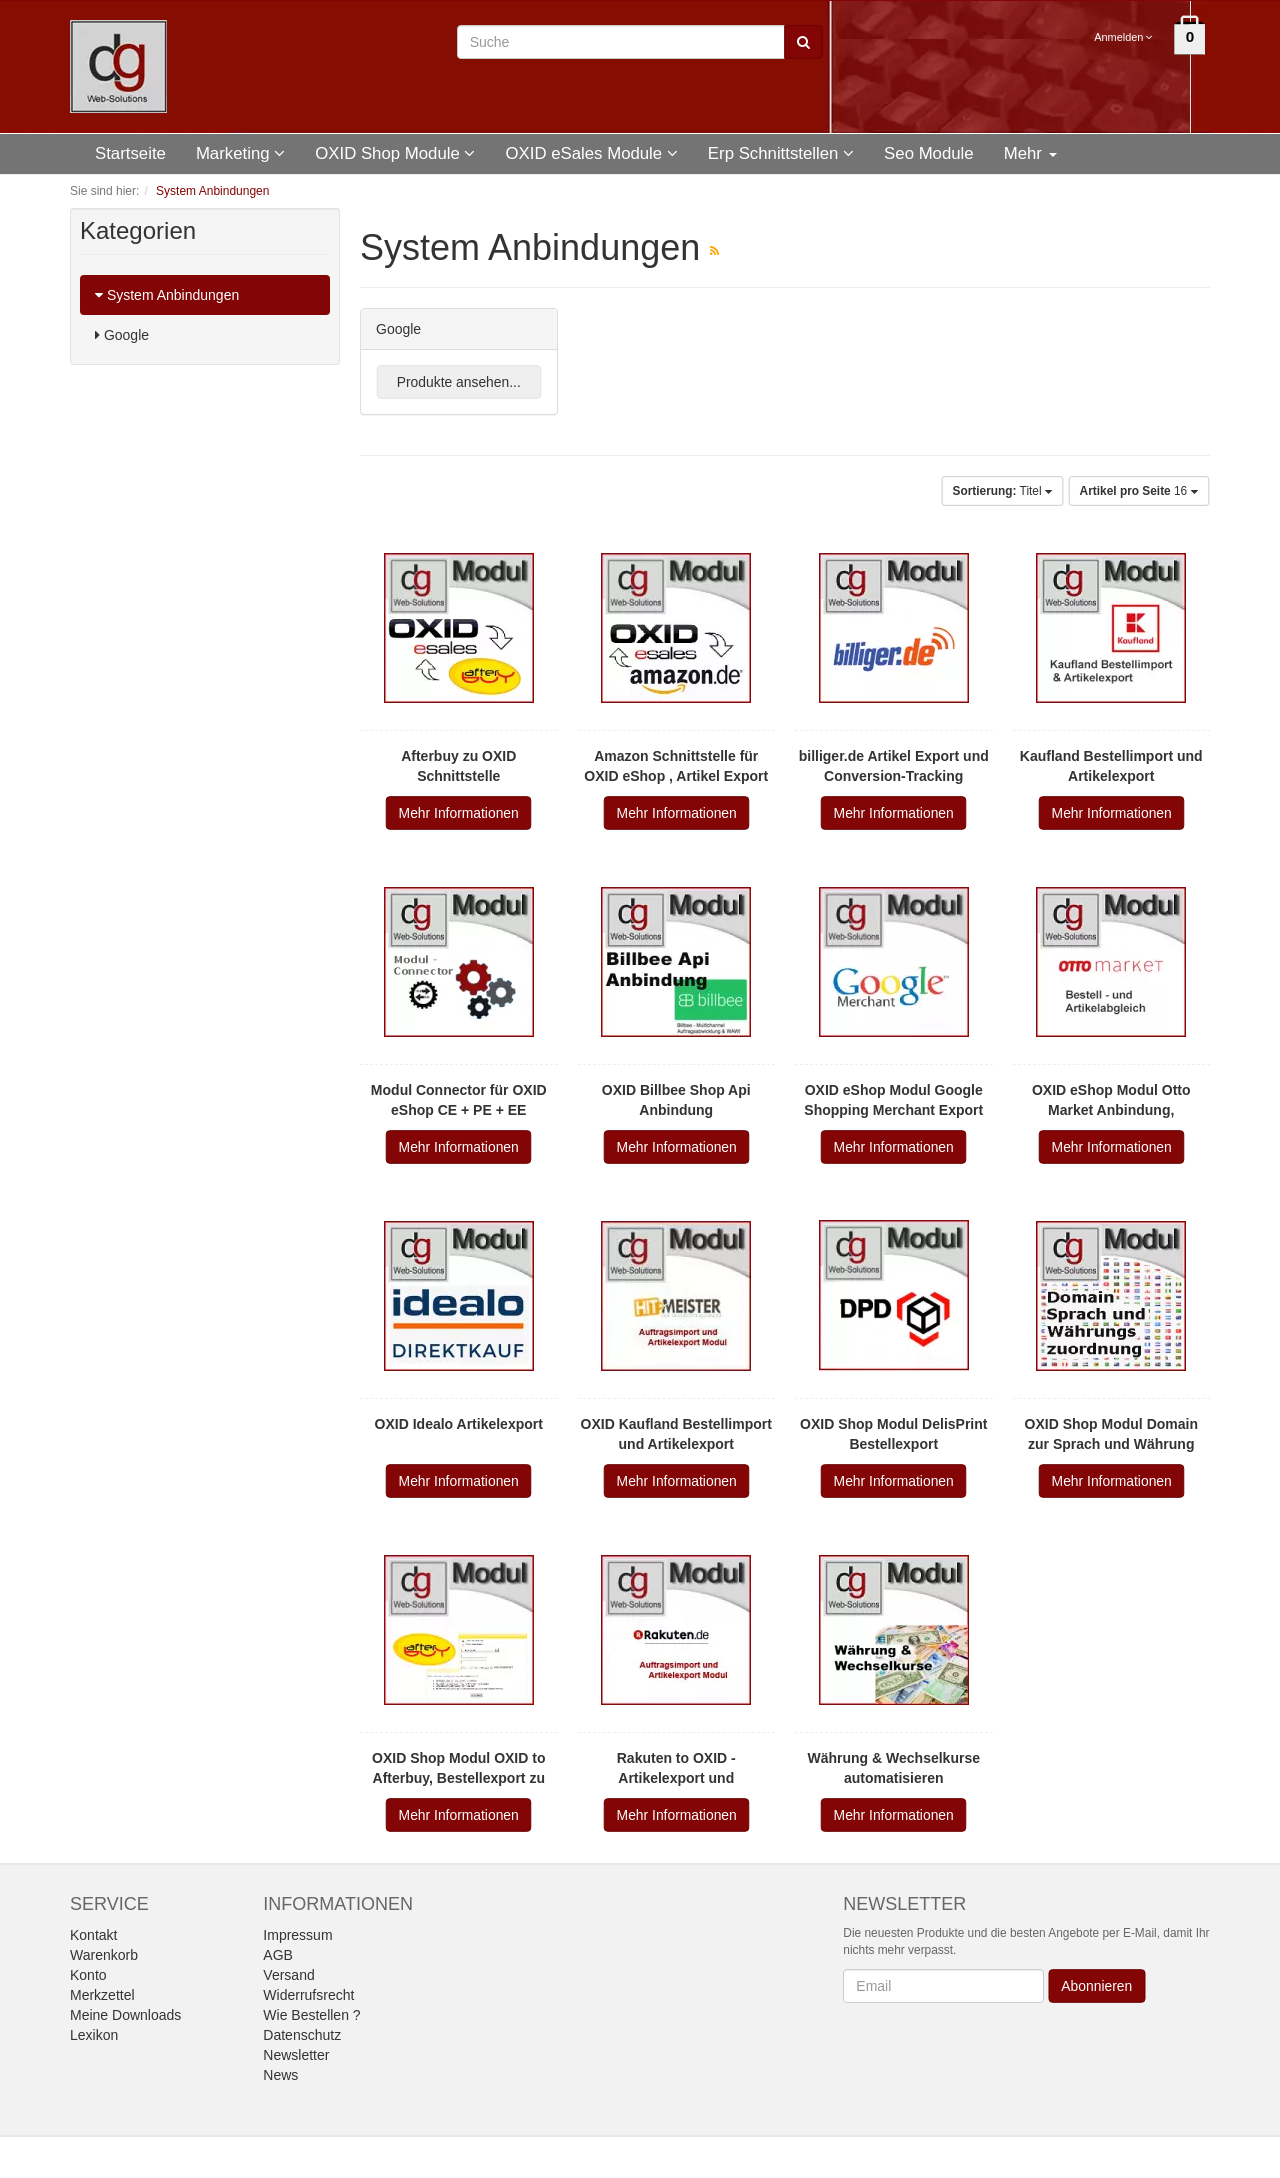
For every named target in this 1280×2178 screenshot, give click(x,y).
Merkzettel (102, 1995)
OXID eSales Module (591, 153)
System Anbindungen (167, 295)
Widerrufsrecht (308, 1995)
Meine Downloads (125, 2015)
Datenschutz (302, 2035)
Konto (88, 1975)
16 (1139, 491)
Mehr (1030, 153)
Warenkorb (104, 1955)
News (280, 2075)
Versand (288, 1975)
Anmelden (1124, 37)
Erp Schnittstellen (781, 153)
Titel (1002, 491)
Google (122, 335)
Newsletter (296, 2055)
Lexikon (94, 2035)
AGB (278, 1955)
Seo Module (929, 153)
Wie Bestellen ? (311, 2015)
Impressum (297, 1935)
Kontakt (93, 1935)
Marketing (240, 153)
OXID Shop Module (395, 153)
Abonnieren (1097, 1986)
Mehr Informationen (459, 813)
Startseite (130, 153)
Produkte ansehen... (459, 382)
